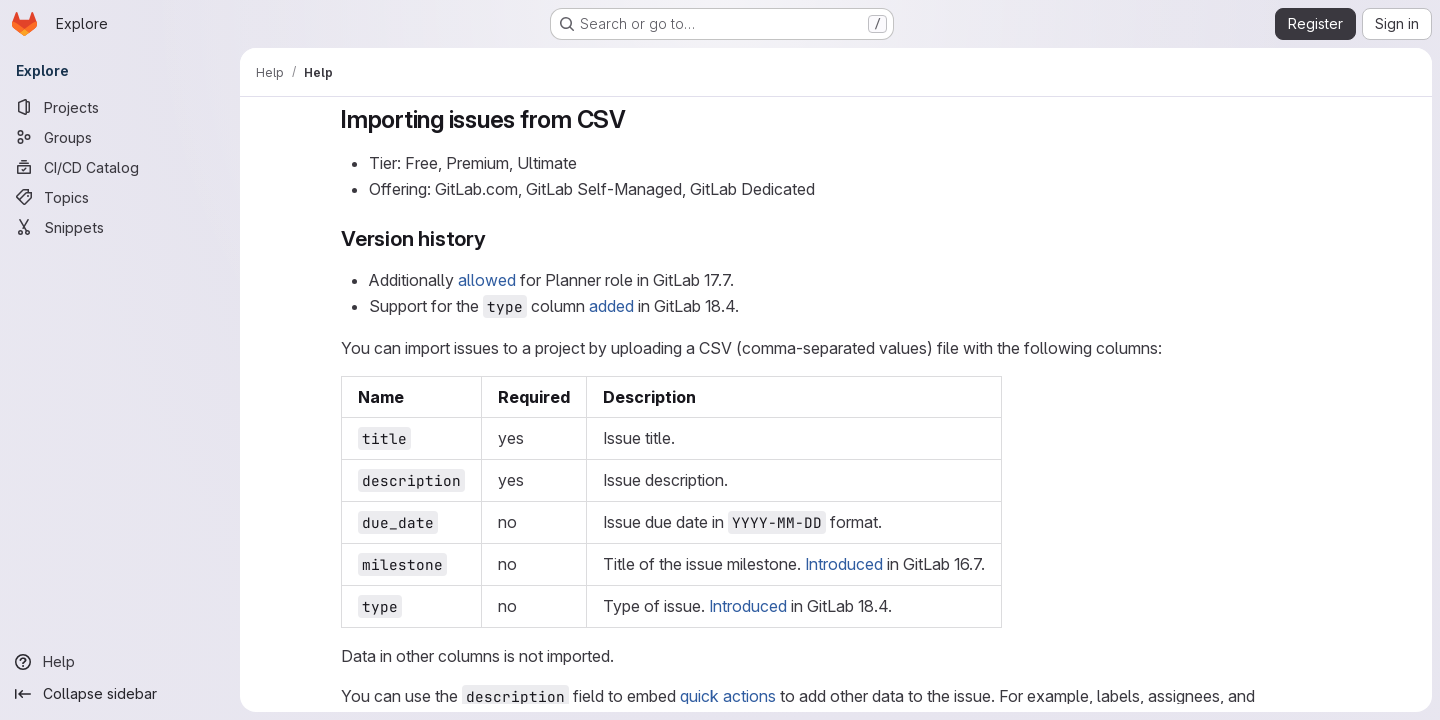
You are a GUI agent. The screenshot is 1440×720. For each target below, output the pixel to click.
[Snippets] (120, 227)
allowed (487, 280)
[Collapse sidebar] (120, 694)
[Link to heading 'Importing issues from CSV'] (639, 119)
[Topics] (120, 197)
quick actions (728, 696)
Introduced (844, 564)
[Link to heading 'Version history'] (497, 238)
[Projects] (120, 107)
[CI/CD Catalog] (120, 167)
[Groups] (120, 137)
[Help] (120, 662)
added (611, 306)
